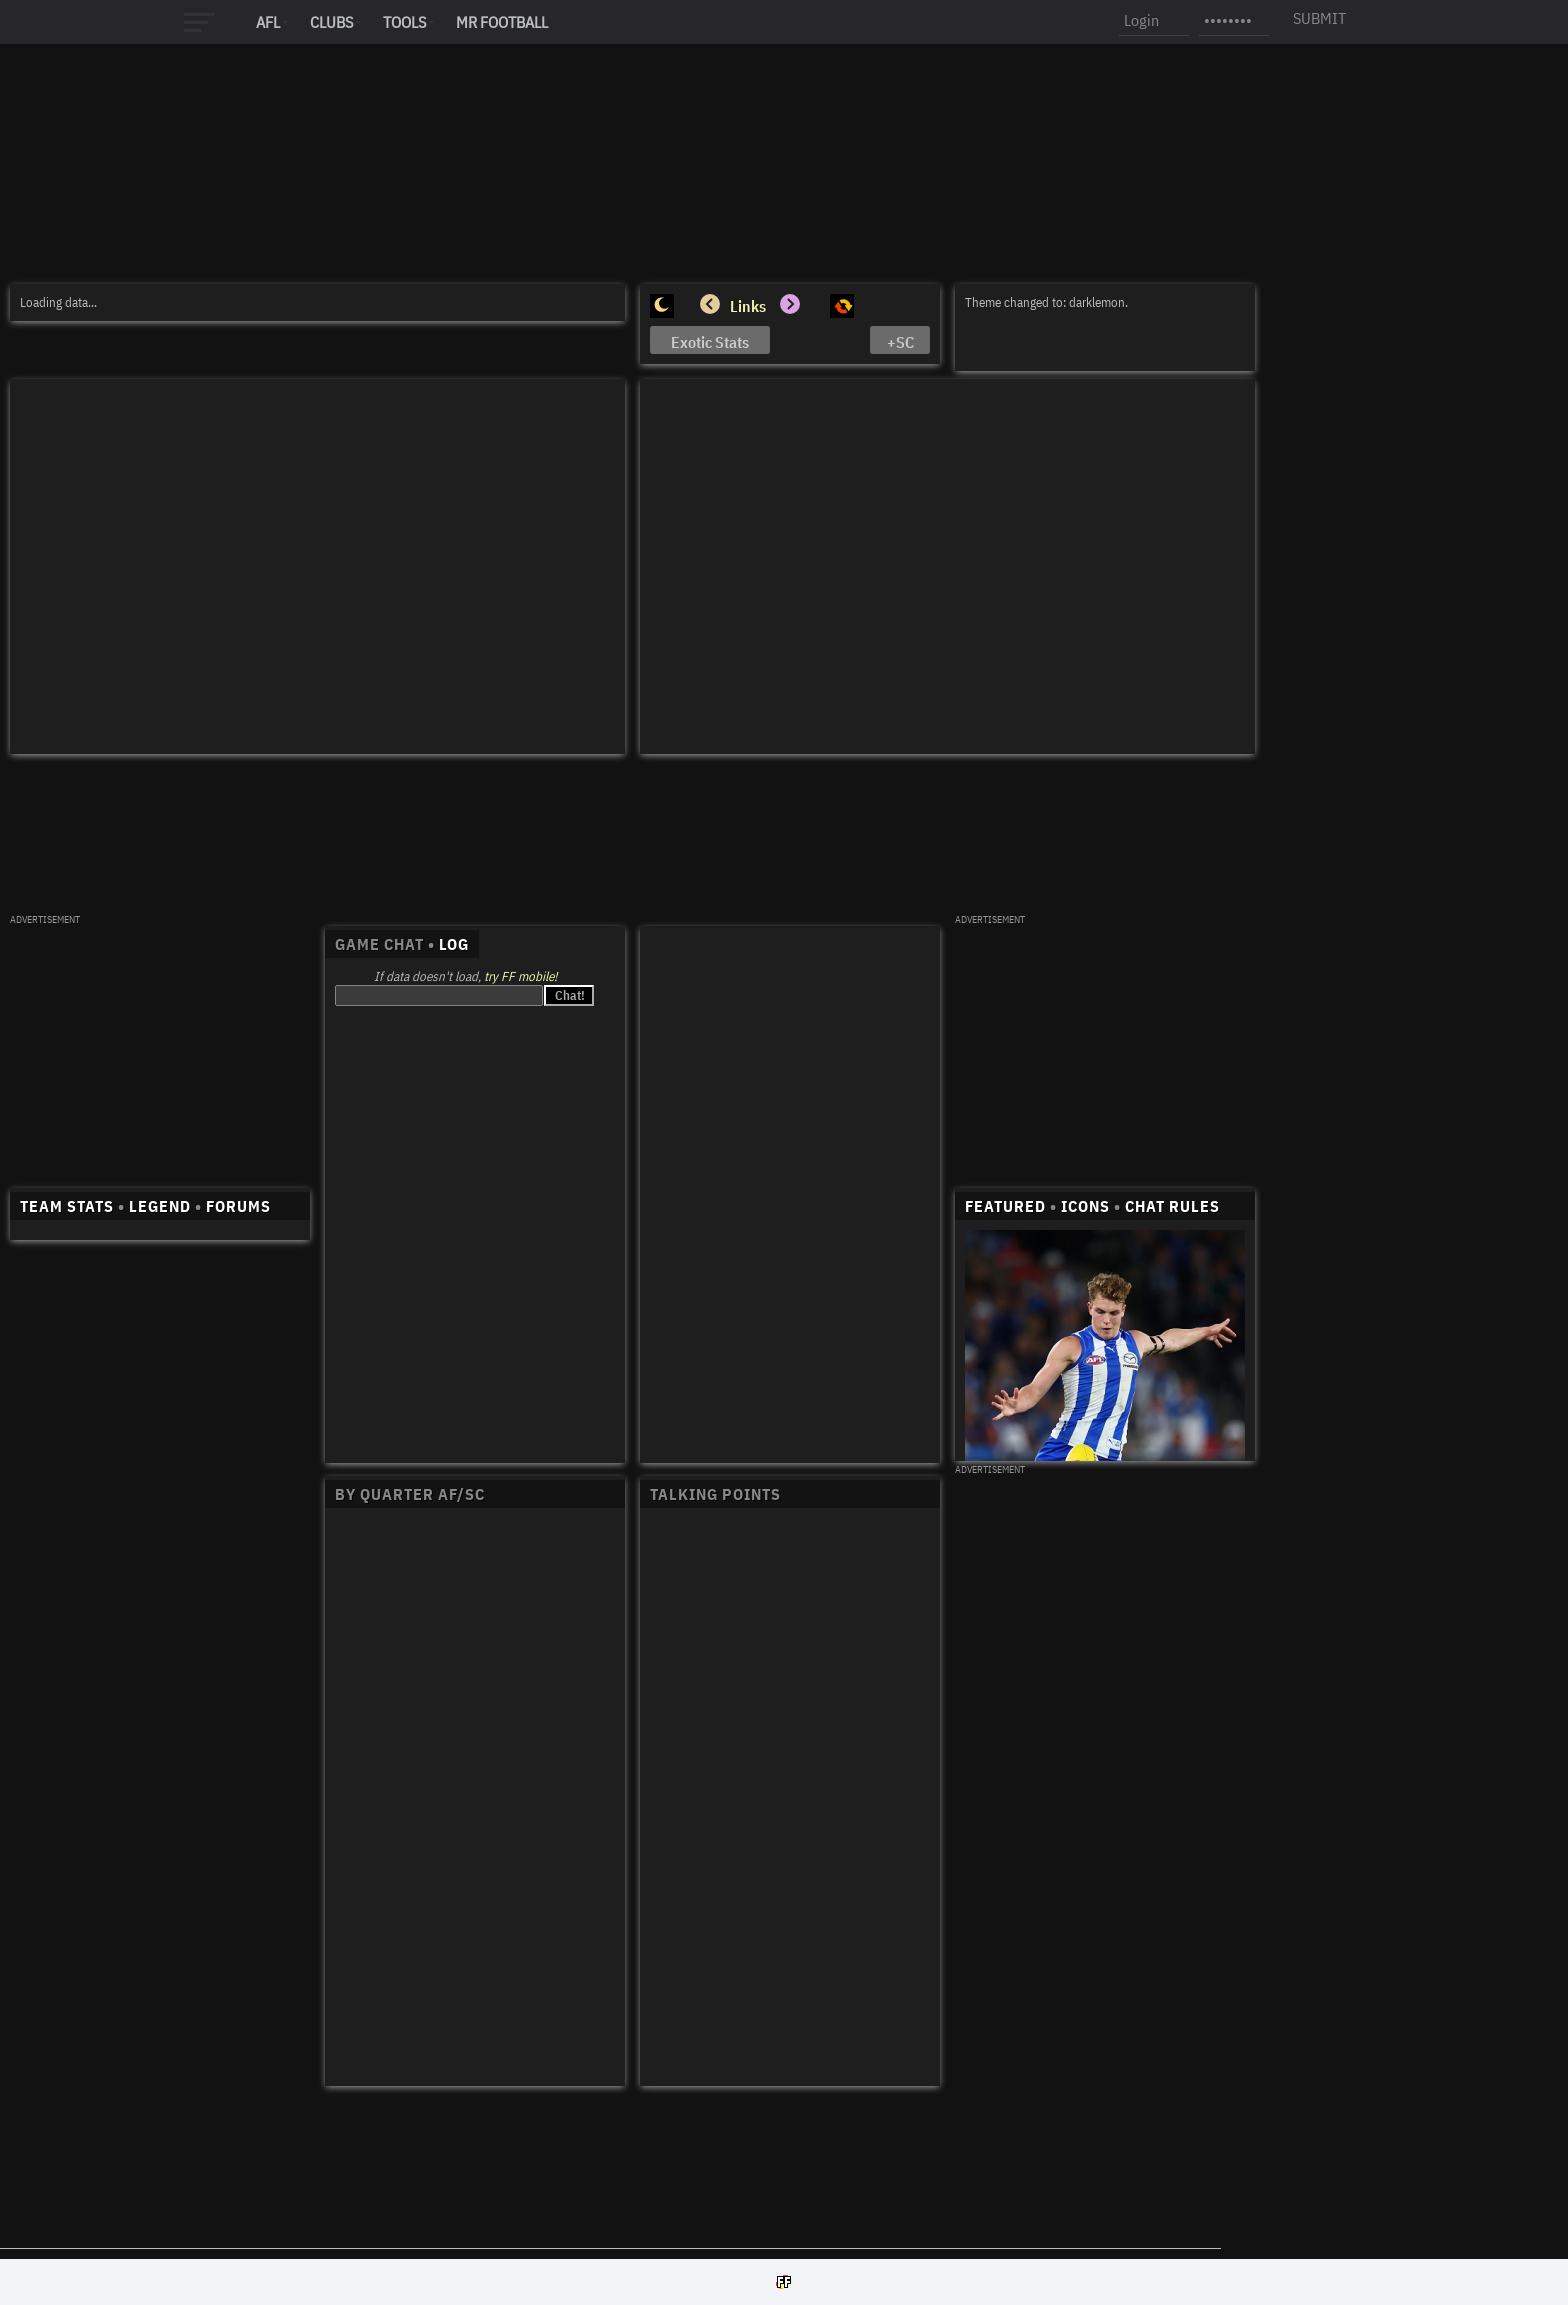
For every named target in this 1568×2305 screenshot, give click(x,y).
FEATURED (1005, 1206)
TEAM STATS (67, 1206)
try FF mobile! (520, 976)
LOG (454, 944)
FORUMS (238, 1206)
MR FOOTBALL (502, 22)
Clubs (331, 22)
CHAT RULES (1172, 1206)
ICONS (1085, 1206)
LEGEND (160, 1206)
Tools (404, 22)
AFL (268, 22)
